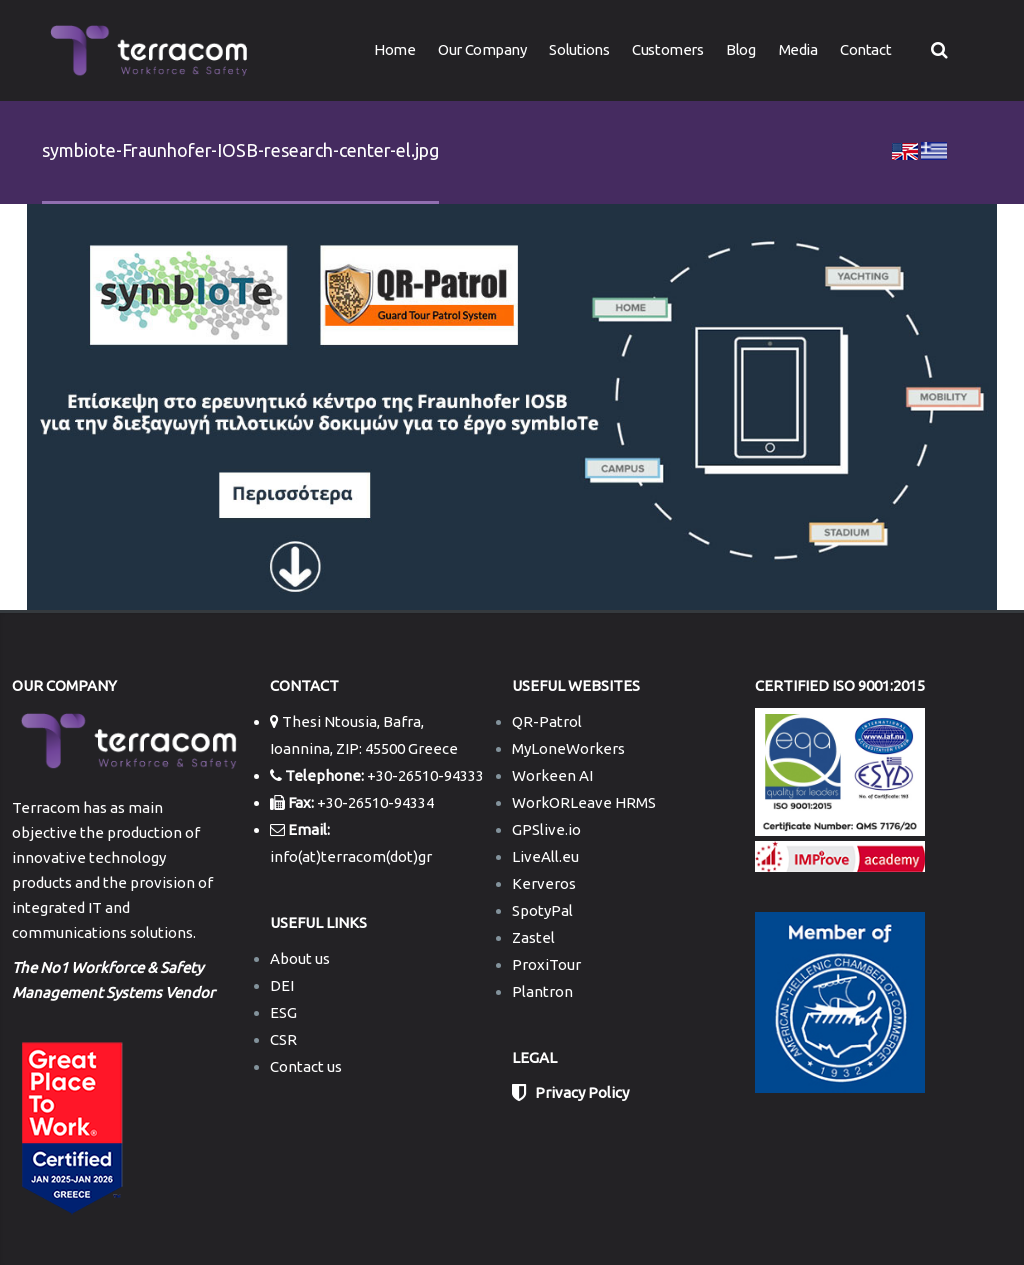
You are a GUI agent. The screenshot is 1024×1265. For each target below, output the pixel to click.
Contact (865, 49)
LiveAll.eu (545, 856)
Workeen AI (552, 775)
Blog (740, 49)
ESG (283, 1012)
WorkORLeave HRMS (584, 802)
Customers (667, 49)
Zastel (533, 937)
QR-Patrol (547, 721)
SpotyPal (542, 910)
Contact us (306, 1066)
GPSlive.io (546, 829)
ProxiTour (546, 964)
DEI (282, 985)
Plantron (542, 991)
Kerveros (544, 883)
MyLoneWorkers (568, 748)
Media (798, 49)
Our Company (482, 49)
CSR (283, 1039)
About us (300, 958)
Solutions (579, 49)
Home (394, 49)
